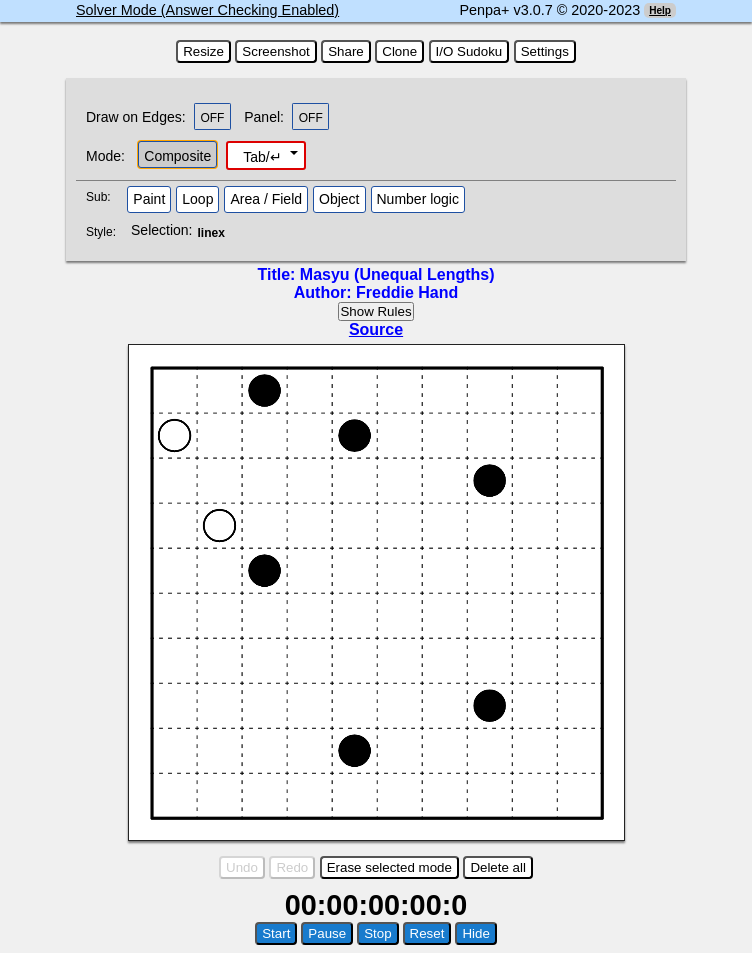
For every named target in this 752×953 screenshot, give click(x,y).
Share (346, 51)
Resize (203, 51)
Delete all (498, 867)
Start (276, 933)
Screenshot (275, 51)
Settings (545, 51)
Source (376, 329)
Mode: (105, 156)
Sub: (104, 197)
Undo (242, 867)
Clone (399, 51)
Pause (327, 933)
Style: (103, 232)
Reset (427, 933)
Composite (177, 156)
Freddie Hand (407, 292)
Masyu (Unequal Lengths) (397, 274)
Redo (292, 867)
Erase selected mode (389, 867)
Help (660, 10)
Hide (475, 933)
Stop (377, 933)
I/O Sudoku (469, 51)
